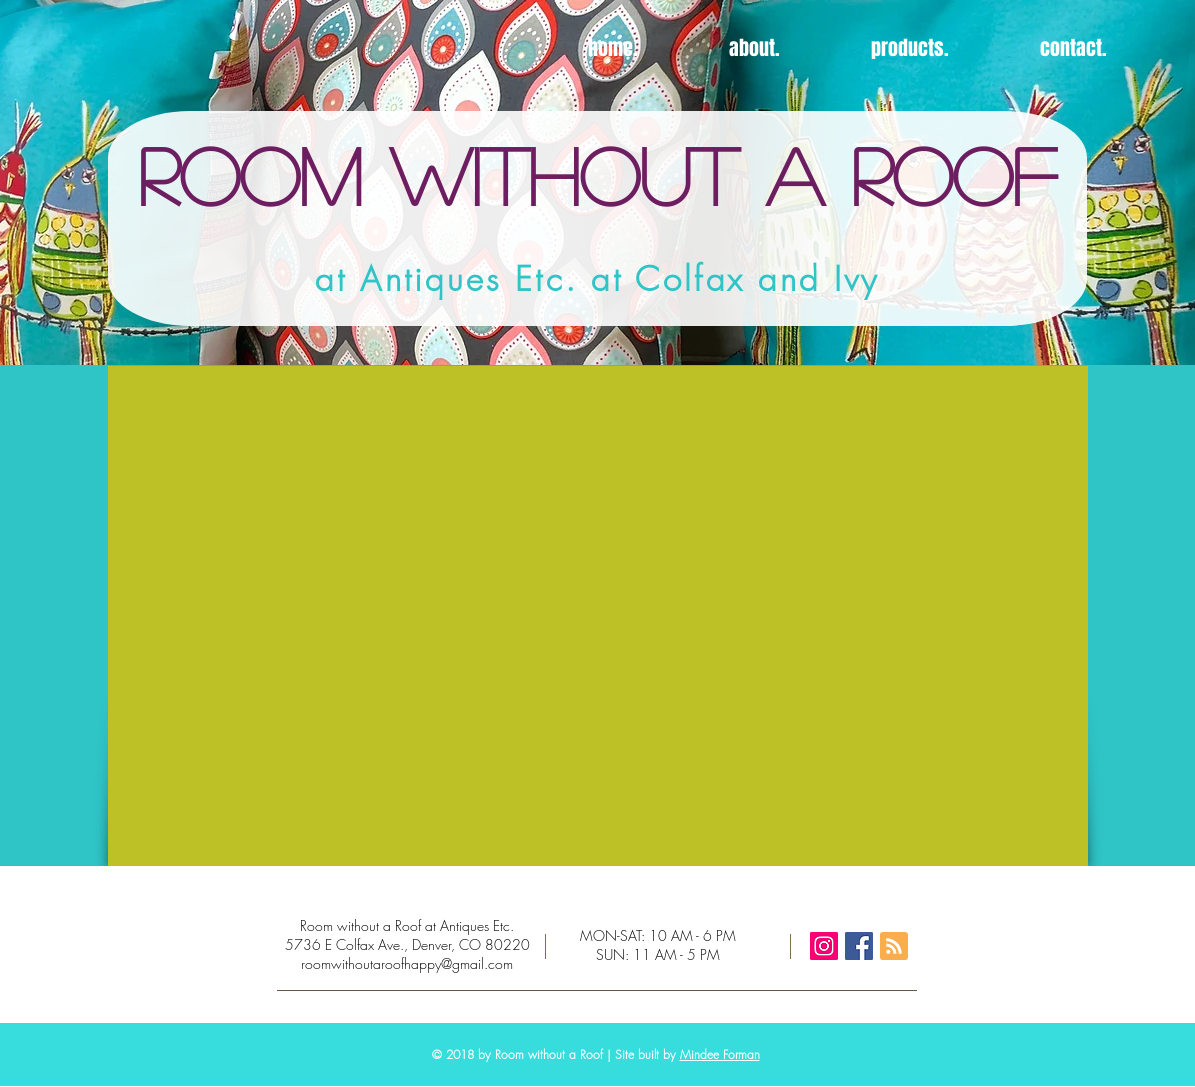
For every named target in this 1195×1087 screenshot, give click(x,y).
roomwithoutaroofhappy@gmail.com (407, 963)
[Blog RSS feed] (894, 947)
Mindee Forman (720, 1054)
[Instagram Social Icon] (824, 946)
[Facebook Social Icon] (859, 946)
